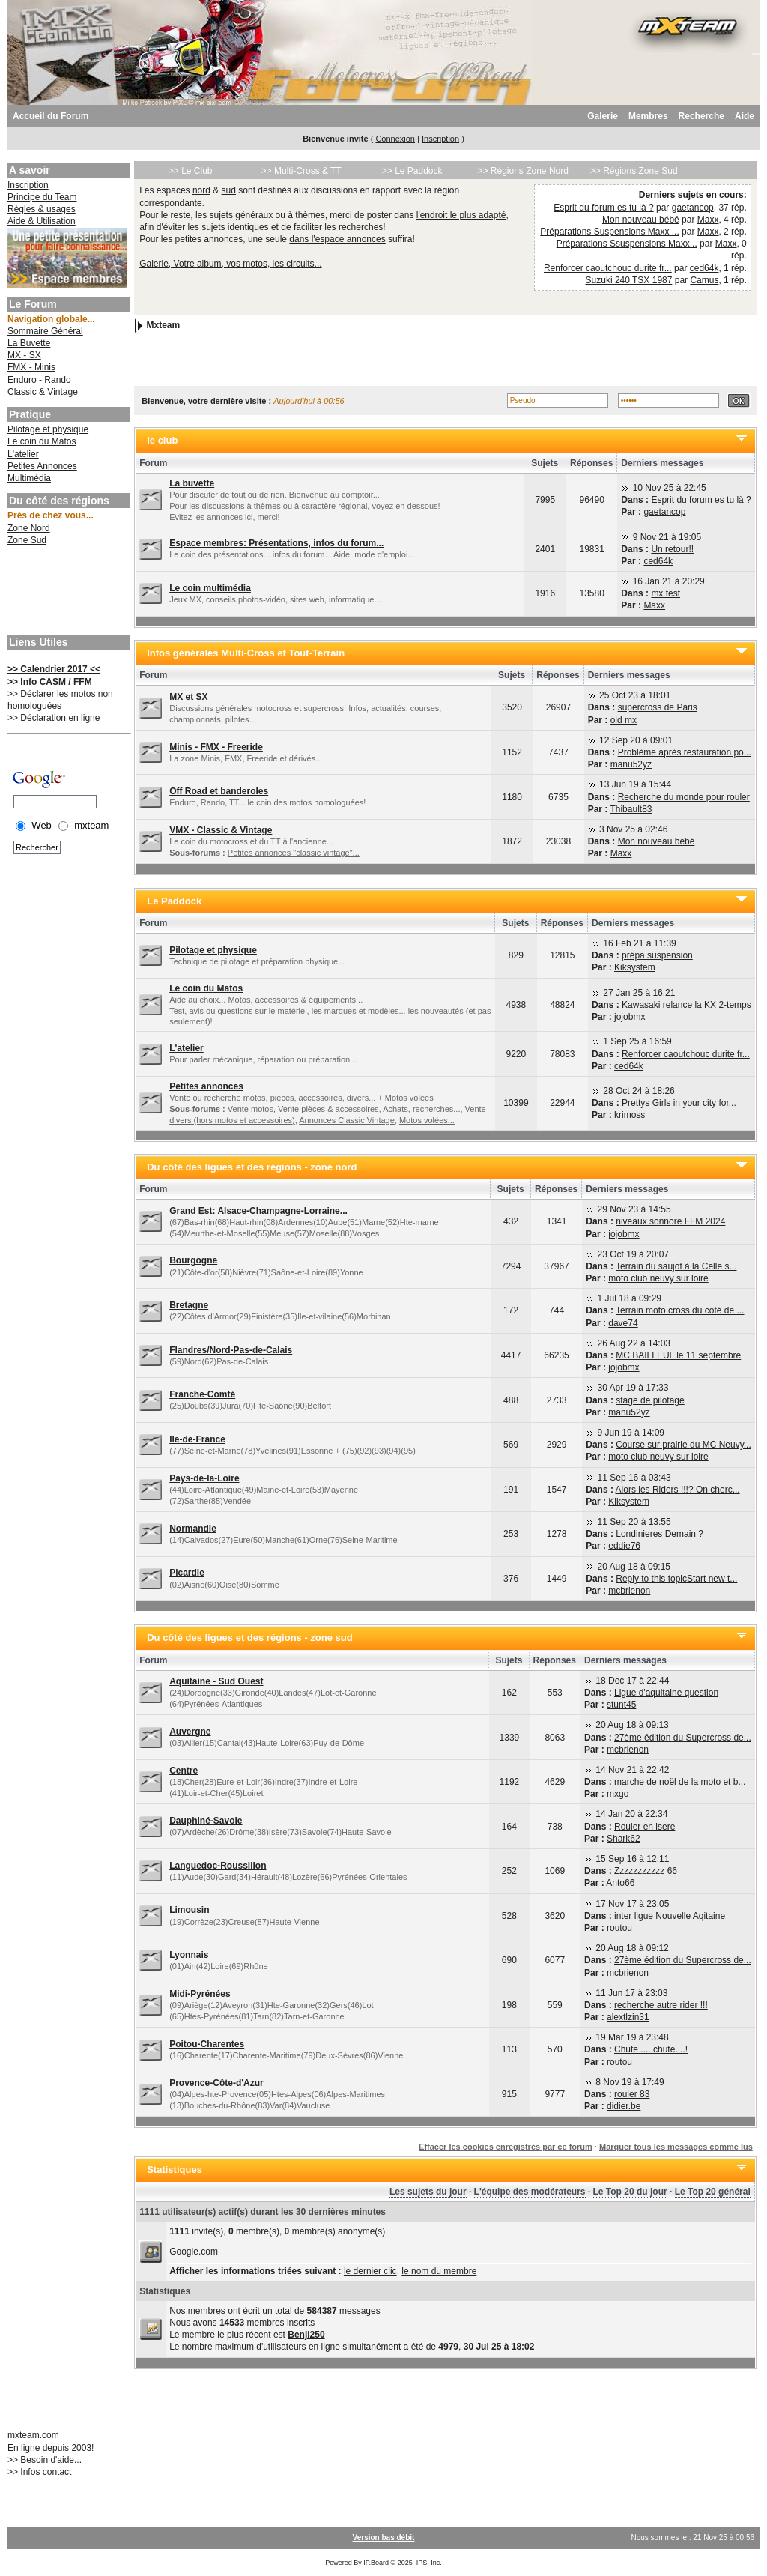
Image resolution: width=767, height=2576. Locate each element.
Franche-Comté (202, 1394)
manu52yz (631, 764)
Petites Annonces (42, 466)
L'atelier (23, 454)
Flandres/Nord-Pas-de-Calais (230, 1350)
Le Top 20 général (713, 2191)
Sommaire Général (45, 331)
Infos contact (45, 2472)
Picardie (186, 1572)
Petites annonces (206, 1086)
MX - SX (24, 355)
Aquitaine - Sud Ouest (216, 1681)
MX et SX (188, 697)
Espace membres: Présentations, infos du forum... (276, 543)
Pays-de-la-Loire (204, 1478)
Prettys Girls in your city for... (679, 1103)
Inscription (440, 138)
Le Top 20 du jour (630, 2191)
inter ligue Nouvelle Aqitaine (669, 1916)
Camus (704, 280)
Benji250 (306, 2334)
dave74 (622, 1323)
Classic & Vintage (42, 392)
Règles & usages (41, 209)
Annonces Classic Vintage (347, 1120)
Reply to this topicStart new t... (676, 1578)
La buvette (191, 483)
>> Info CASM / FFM (49, 682)
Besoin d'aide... (51, 2460)
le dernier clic (370, 2271)
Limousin (189, 1910)
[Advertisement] (67, 592)
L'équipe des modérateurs (530, 2191)
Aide (744, 116)
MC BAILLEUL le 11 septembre (678, 1355)
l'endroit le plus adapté (461, 215)
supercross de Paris (657, 707)
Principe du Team (42, 197)
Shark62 (623, 1838)
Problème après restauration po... (684, 752)
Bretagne (188, 1305)
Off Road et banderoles (218, 791)
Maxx (708, 219)
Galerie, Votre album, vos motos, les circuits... (230, 263)
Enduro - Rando (39, 380)
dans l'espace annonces (337, 239)
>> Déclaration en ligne (53, 718)
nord (201, 190)
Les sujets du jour (428, 2191)
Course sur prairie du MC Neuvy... (683, 1444)
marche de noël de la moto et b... (679, 1782)
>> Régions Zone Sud (634, 171)
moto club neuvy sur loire (658, 1278)
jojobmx (629, 1017)
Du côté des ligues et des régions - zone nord (252, 1167)
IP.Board (376, 2562)
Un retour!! (672, 549)
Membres (648, 116)
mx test (665, 593)
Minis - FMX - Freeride (216, 747)
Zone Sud (26, 540)
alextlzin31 (628, 2017)
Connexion (395, 138)
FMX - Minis (31, 367)
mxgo (617, 1794)
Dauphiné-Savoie (205, 1820)
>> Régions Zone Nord (522, 171)
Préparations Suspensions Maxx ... (609, 231)
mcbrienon (629, 1590)
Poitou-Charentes (206, 2044)
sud (229, 190)
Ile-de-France (197, 1439)
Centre (183, 1770)
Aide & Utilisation (41, 221)
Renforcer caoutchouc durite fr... (608, 268)
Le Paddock (174, 901)
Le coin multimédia (210, 588)
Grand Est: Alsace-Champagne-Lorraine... (258, 1211)
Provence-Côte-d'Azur (216, 2083)
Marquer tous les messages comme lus (676, 2146)
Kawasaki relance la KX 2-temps (686, 1005)
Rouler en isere (644, 1826)
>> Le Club (191, 171)
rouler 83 (631, 2094)
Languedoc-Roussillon (217, 1865)
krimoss (629, 1115)
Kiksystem (634, 967)
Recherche (701, 116)
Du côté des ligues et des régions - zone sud (250, 1637)
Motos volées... (427, 1120)
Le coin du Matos (41, 441)
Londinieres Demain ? (659, 1534)
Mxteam (164, 325)
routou (619, 1928)
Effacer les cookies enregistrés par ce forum (505, 2146)
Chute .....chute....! (651, 2049)
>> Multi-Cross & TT (301, 171)
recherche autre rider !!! (661, 2005)
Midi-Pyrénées (199, 1994)
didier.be (623, 2106)
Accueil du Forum (50, 116)
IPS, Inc (428, 2562)
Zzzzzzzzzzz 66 (645, 1871)
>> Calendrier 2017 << (53, 669)
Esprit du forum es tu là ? (603, 207)
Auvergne (189, 1731)
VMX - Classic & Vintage (220, 830)
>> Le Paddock (412, 171)
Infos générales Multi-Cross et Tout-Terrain (246, 653)
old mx (623, 720)
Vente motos (250, 1108)
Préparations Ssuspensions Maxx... (627, 243)
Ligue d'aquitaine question (666, 1692)
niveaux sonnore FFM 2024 (670, 1221)
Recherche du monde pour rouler (684, 797)
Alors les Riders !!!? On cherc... (678, 1489)
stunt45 (621, 1704)
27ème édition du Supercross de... (682, 1737)
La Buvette (28, 343)
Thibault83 (631, 809)
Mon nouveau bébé (640, 219)
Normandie (192, 1528)
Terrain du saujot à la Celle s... (676, 1266)
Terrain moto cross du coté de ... (680, 1310)
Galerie (602, 116)
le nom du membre (438, 2271)
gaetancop (693, 207)
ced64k (704, 268)
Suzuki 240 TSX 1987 (629, 280)
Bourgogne (193, 1260)
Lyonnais (188, 1955)
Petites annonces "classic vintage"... (294, 852)
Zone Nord (28, 528)
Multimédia (29, 478)
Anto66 (620, 1883)
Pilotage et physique (47, 429)
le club (162, 440)
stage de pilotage (650, 1400)
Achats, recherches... (421, 1108)
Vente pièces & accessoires (328, 1108)
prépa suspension (657, 955)
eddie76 (624, 1546)
